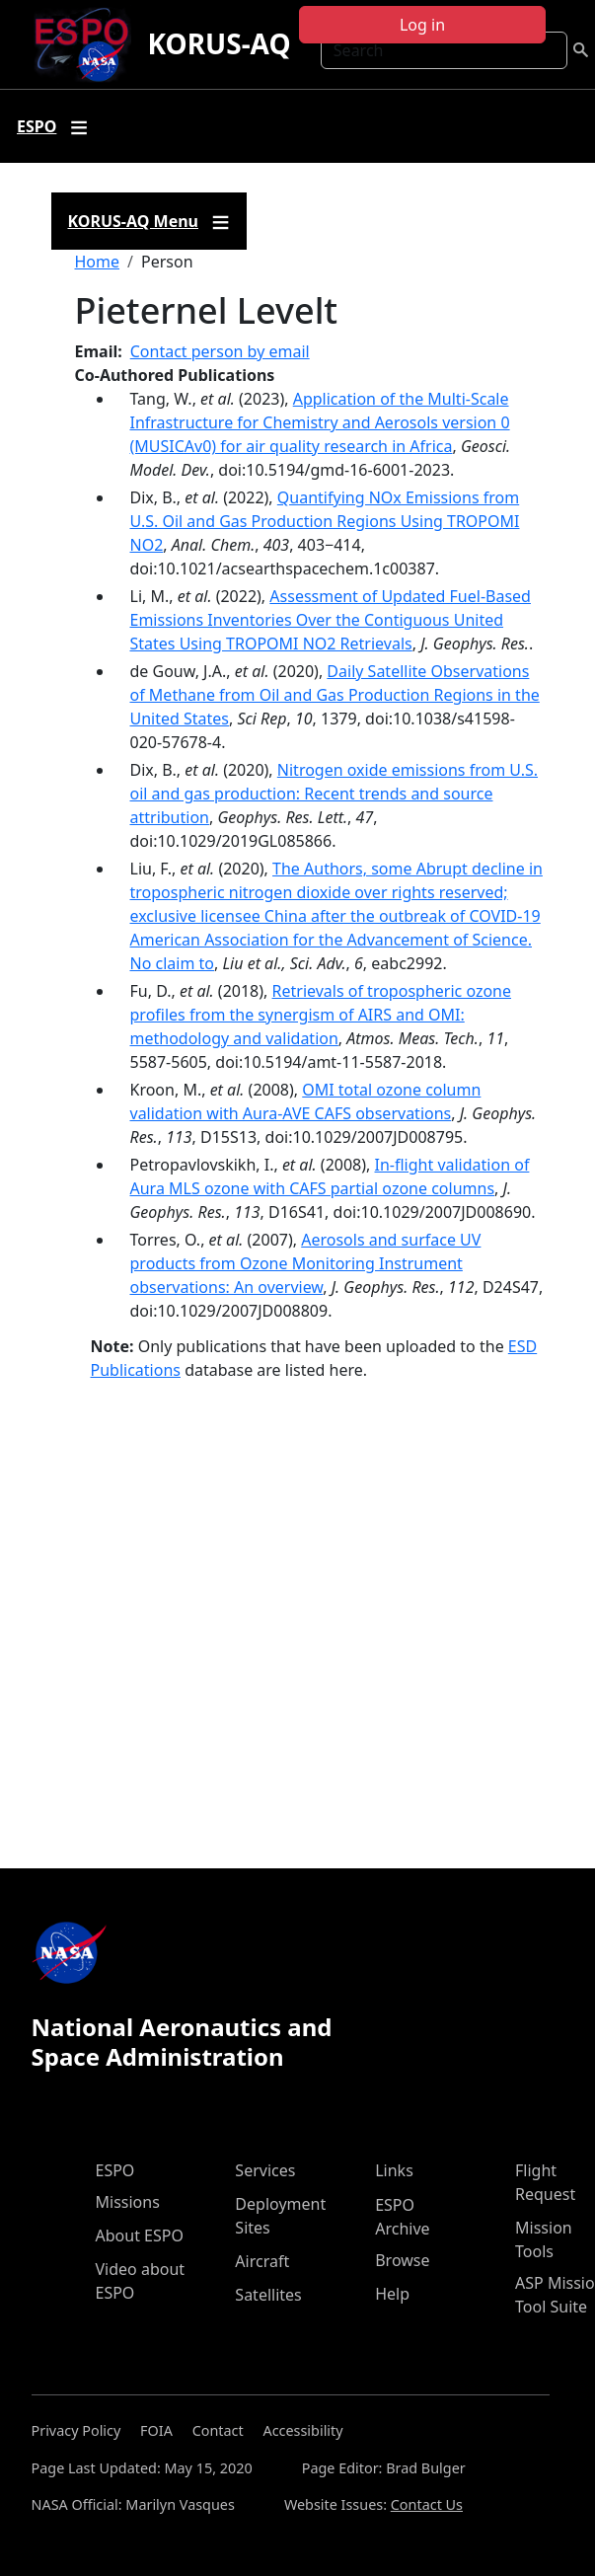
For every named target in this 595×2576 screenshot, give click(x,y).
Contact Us (427, 2504)
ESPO (115, 2170)
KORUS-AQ (218, 43)
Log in (422, 25)
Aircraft (262, 2261)
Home (97, 261)
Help (392, 2294)
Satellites (268, 2295)
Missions (128, 2202)
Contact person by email (220, 351)
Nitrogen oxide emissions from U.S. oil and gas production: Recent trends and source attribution (334, 793)
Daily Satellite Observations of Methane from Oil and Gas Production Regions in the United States (335, 694)
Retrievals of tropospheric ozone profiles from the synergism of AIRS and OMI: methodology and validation (321, 1014)
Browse (402, 2260)
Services (265, 2170)
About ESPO (140, 2235)
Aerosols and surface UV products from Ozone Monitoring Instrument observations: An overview (306, 1263)
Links (394, 2170)
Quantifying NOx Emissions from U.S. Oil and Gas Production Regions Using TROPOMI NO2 (325, 521)
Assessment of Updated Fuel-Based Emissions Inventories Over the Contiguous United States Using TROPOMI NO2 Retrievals (330, 619)
